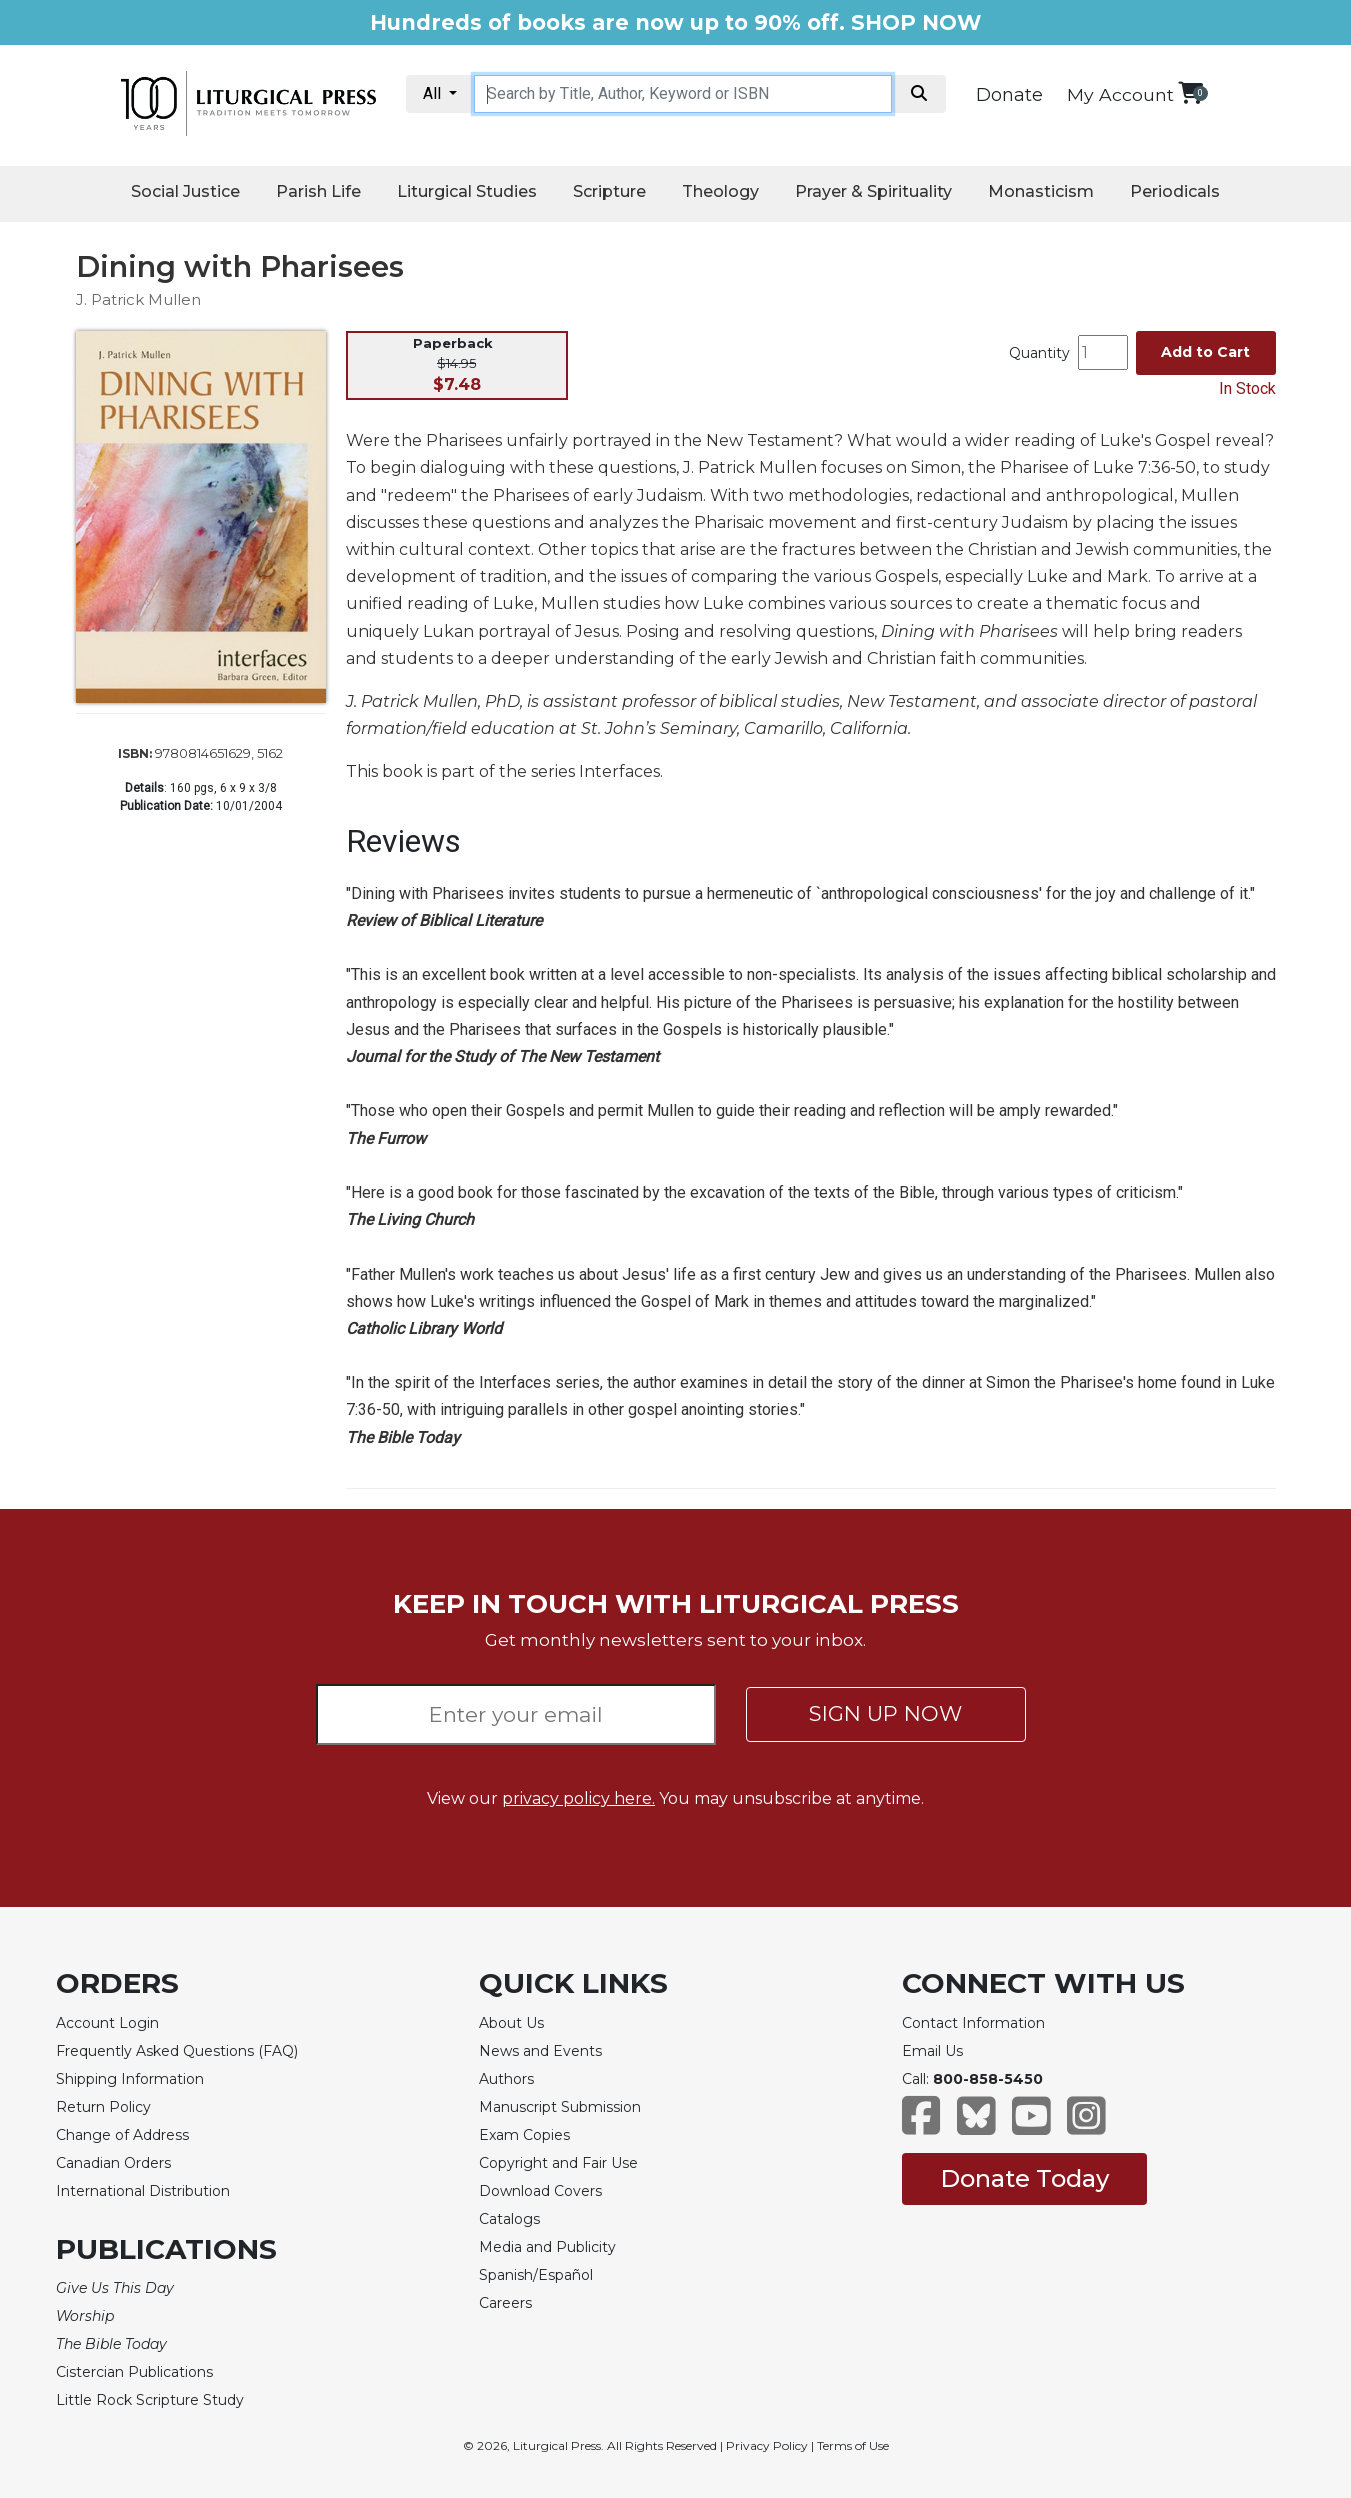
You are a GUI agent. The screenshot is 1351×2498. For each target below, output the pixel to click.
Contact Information (973, 2023)
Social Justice (185, 191)
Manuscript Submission (560, 2107)
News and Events (540, 2051)
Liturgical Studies (467, 191)
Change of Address (122, 2135)
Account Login (107, 2023)
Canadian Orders (113, 2163)
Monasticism (1041, 191)
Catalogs (509, 2219)
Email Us (932, 2051)
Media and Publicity (547, 2247)
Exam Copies (524, 2135)
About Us (511, 2023)
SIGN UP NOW (885, 1713)
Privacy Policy (767, 2445)
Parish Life (318, 191)
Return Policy (103, 2107)
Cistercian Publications (134, 2372)
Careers (505, 2303)
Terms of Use (853, 2445)
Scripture (609, 191)
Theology (720, 191)
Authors (506, 2079)
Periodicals (1175, 191)
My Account (1120, 94)
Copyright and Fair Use (558, 2163)
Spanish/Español (536, 2275)
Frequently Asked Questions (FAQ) (177, 2051)
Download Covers (540, 2191)
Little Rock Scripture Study (150, 2400)
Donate (1009, 95)
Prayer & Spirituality (873, 191)
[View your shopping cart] (1190, 92)
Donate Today (1024, 2178)
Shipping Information (130, 2079)
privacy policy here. (578, 1798)
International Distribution (143, 2191)
